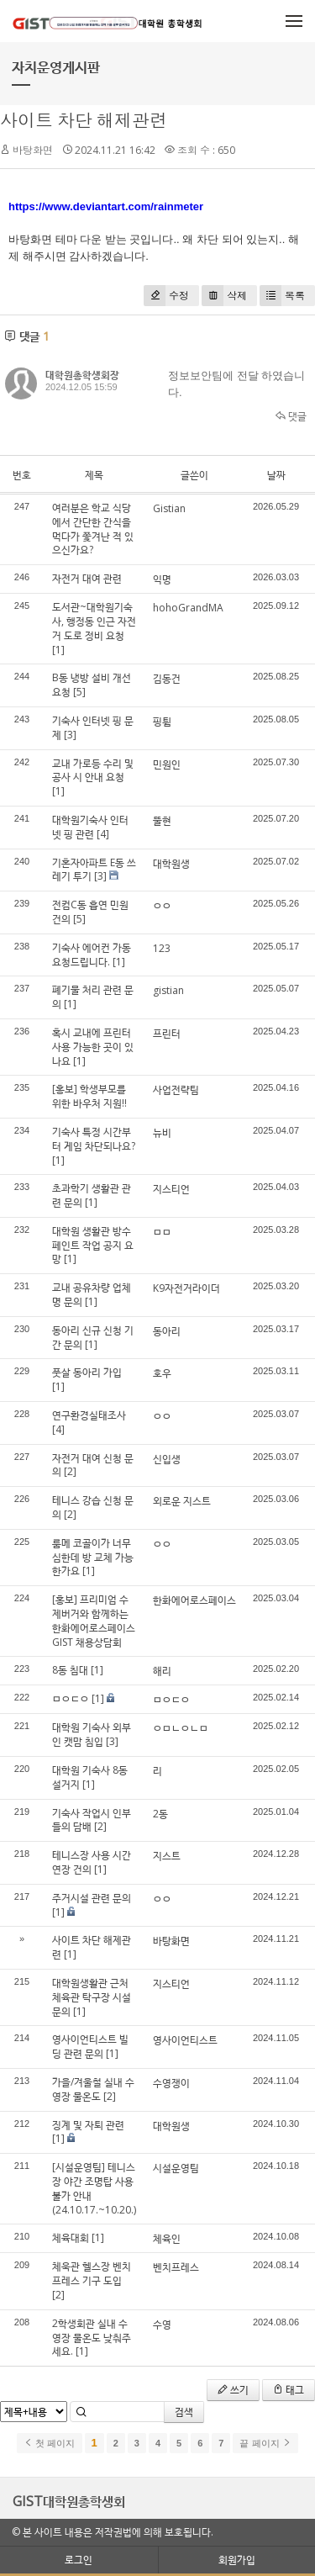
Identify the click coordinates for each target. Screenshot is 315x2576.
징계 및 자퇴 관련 (88, 2125)
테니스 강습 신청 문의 (93, 1507)
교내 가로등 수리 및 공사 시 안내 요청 (93, 770)
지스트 (167, 1856)
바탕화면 (171, 1940)
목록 (282, 295)
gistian (168, 990)
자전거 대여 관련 (87, 578)
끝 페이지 (265, 2443)
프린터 (167, 1033)
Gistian (169, 508)
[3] (70, 734)
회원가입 (236, 2559)
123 (162, 948)
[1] (58, 650)
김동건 (167, 678)
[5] (79, 692)
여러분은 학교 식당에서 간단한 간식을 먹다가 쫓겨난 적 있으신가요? (93, 528)
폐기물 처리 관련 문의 (93, 996)
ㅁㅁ (162, 1232)
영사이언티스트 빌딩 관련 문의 (90, 2046)
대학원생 (171, 863)
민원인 (167, 764)
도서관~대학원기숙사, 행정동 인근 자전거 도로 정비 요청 (94, 621)
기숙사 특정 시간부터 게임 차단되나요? (93, 1138)
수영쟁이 (171, 2083)
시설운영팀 (176, 2168)
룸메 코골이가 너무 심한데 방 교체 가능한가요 (93, 1557)
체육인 (167, 2238)
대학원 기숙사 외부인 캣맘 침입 (91, 1734)
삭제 (224, 295)
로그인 (78, 2559)
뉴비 (162, 1132)
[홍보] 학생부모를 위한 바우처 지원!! (89, 1096)
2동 (160, 1813)
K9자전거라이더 (186, 1288)
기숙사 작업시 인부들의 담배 (91, 1820)
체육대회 (70, 2237)
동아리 (167, 1331)
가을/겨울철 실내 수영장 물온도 (93, 2089)
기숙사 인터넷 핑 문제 (93, 727)
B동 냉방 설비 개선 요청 (91, 684)
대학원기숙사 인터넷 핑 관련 (90, 826)
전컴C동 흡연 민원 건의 (90, 911)
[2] (70, 1471)
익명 (162, 579)
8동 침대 (70, 1670)
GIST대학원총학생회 (69, 2501)
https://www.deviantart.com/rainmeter (105, 206)
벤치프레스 (176, 2267)
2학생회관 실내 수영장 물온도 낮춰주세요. (91, 2337)
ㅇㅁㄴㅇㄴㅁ (180, 1728)
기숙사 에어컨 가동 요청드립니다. (91, 954)
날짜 (276, 475)
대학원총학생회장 (82, 375)
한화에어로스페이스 (194, 1600)
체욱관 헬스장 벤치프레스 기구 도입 (91, 2273)
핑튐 (162, 721)
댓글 (291, 416)
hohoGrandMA (188, 607)
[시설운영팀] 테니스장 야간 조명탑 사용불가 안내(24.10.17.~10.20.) (94, 2188)
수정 (166, 295)
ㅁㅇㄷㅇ (70, 1698)
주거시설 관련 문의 (91, 1898)
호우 (162, 1373)
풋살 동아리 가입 (87, 1372)
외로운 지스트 (182, 1501)
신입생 (167, 1459)
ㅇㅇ (162, 905)
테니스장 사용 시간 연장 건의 (91, 1862)
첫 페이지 (49, 2443)
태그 (288, 2390)
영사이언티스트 (185, 2040)
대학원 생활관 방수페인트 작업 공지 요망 (93, 1245)
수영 (162, 2324)
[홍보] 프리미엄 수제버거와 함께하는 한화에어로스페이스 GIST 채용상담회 (93, 1620)
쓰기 (233, 2390)
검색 (184, 2411)
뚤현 (162, 820)
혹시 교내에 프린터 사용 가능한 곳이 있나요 (93, 1046)
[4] (103, 834)
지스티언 (171, 1189)
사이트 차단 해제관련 (83, 120)
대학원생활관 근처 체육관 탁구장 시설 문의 (91, 1997)
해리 (162, 1671)
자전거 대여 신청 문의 (93, 1465)
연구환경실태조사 (89, 1415)
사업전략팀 (176, 1089)
